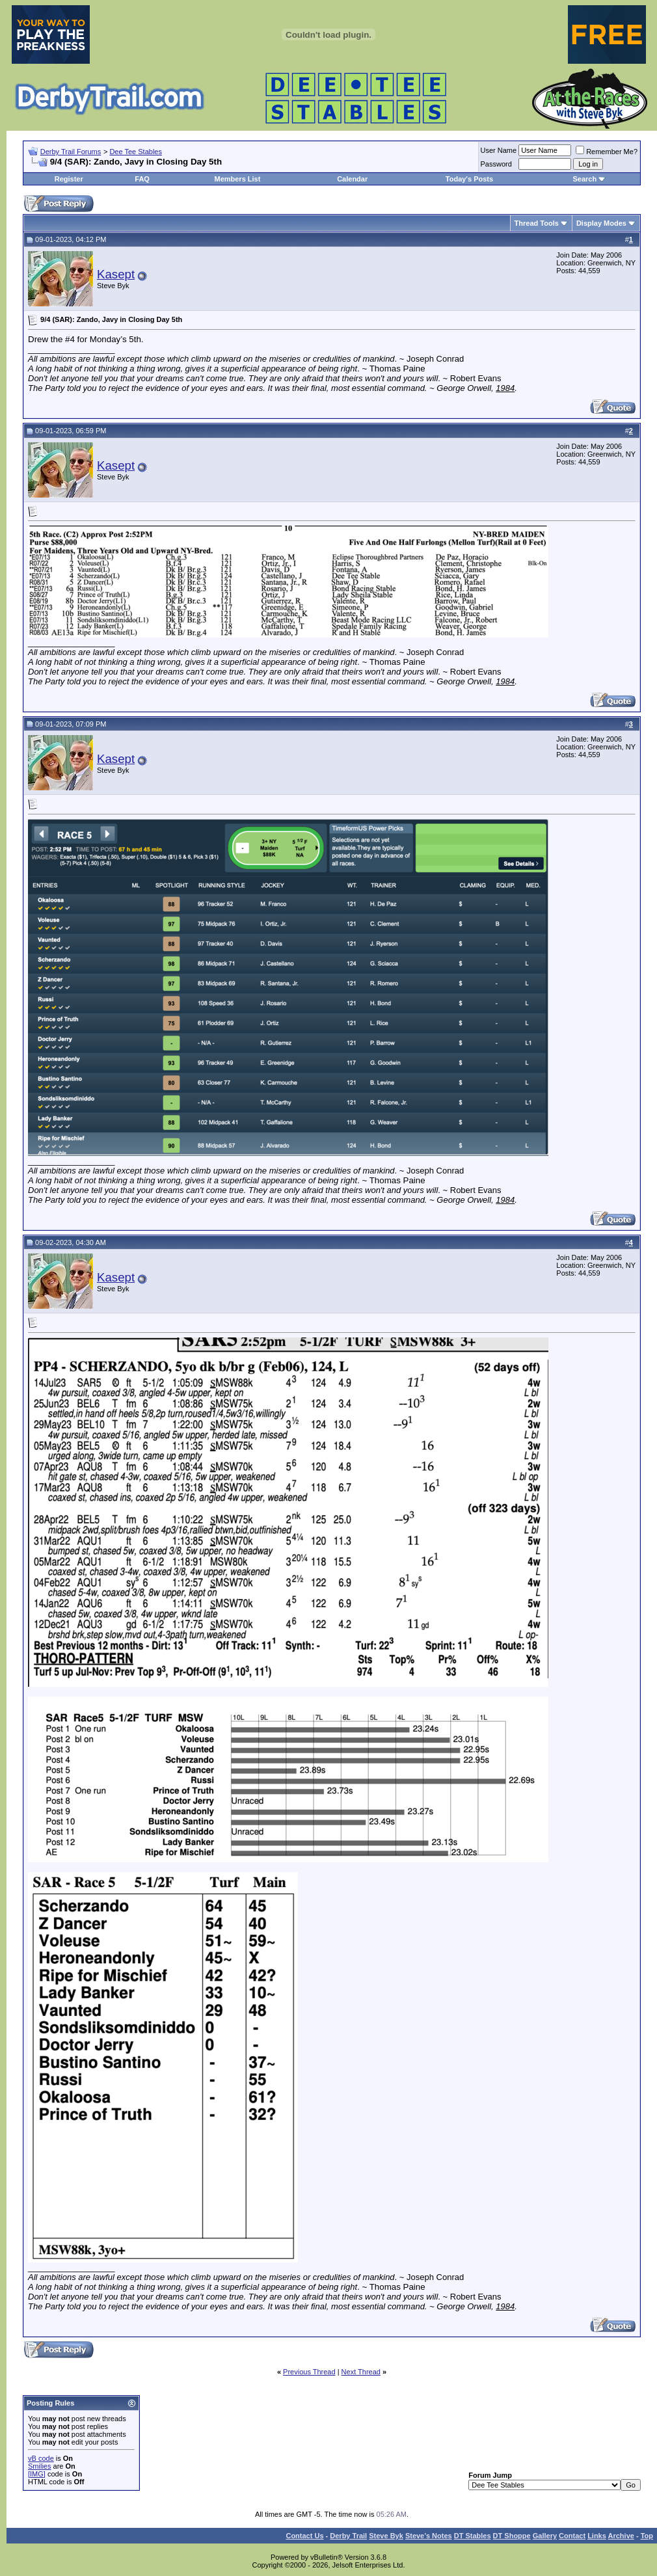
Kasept (116, 274)
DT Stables (472, 2536)
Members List (237, 179)
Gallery (545, 2536)
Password (496, 164)
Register (69, 179)
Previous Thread (309, 2372)
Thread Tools (537, 223)
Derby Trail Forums (70, 151)
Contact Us (304, 2536)
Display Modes (601, 223)
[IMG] (37, 2474)
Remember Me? (606, 151)
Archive (621, 2536)
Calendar (352, 179)
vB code (41, 2458)
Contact (572, 2536)
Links (596, 2536)
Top (647, 2536)
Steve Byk (386, 2536)
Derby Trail (348, 2536)
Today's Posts (469, 179)
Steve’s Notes (428, 2536)
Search (584, 179)
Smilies (39, 2466)
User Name (499, 150)
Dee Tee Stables (135, 151)
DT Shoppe (512, 2536)
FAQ (142, 179)
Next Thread (361, 2372)
